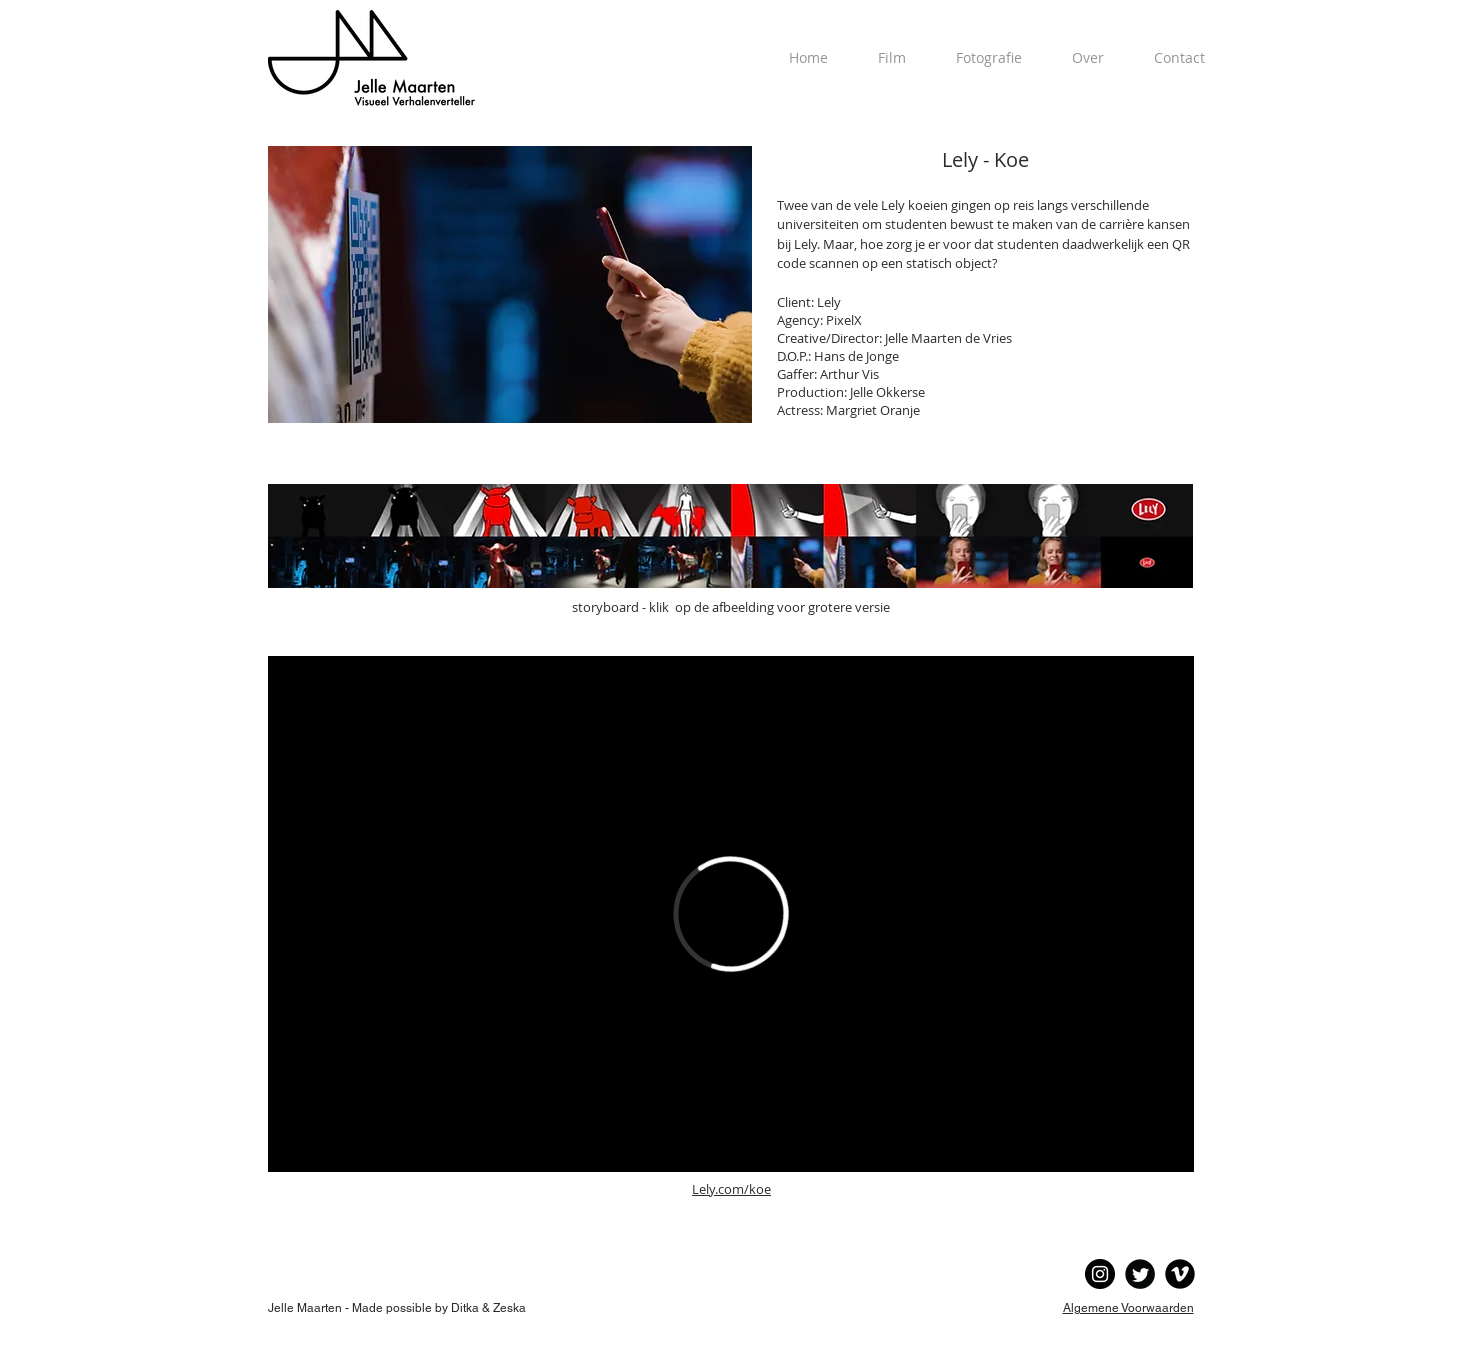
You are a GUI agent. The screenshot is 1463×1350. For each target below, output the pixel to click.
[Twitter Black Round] (1140, 1274)
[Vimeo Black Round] (1180, 1274)
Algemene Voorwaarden (1128, 1308)
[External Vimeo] (731, 914)
